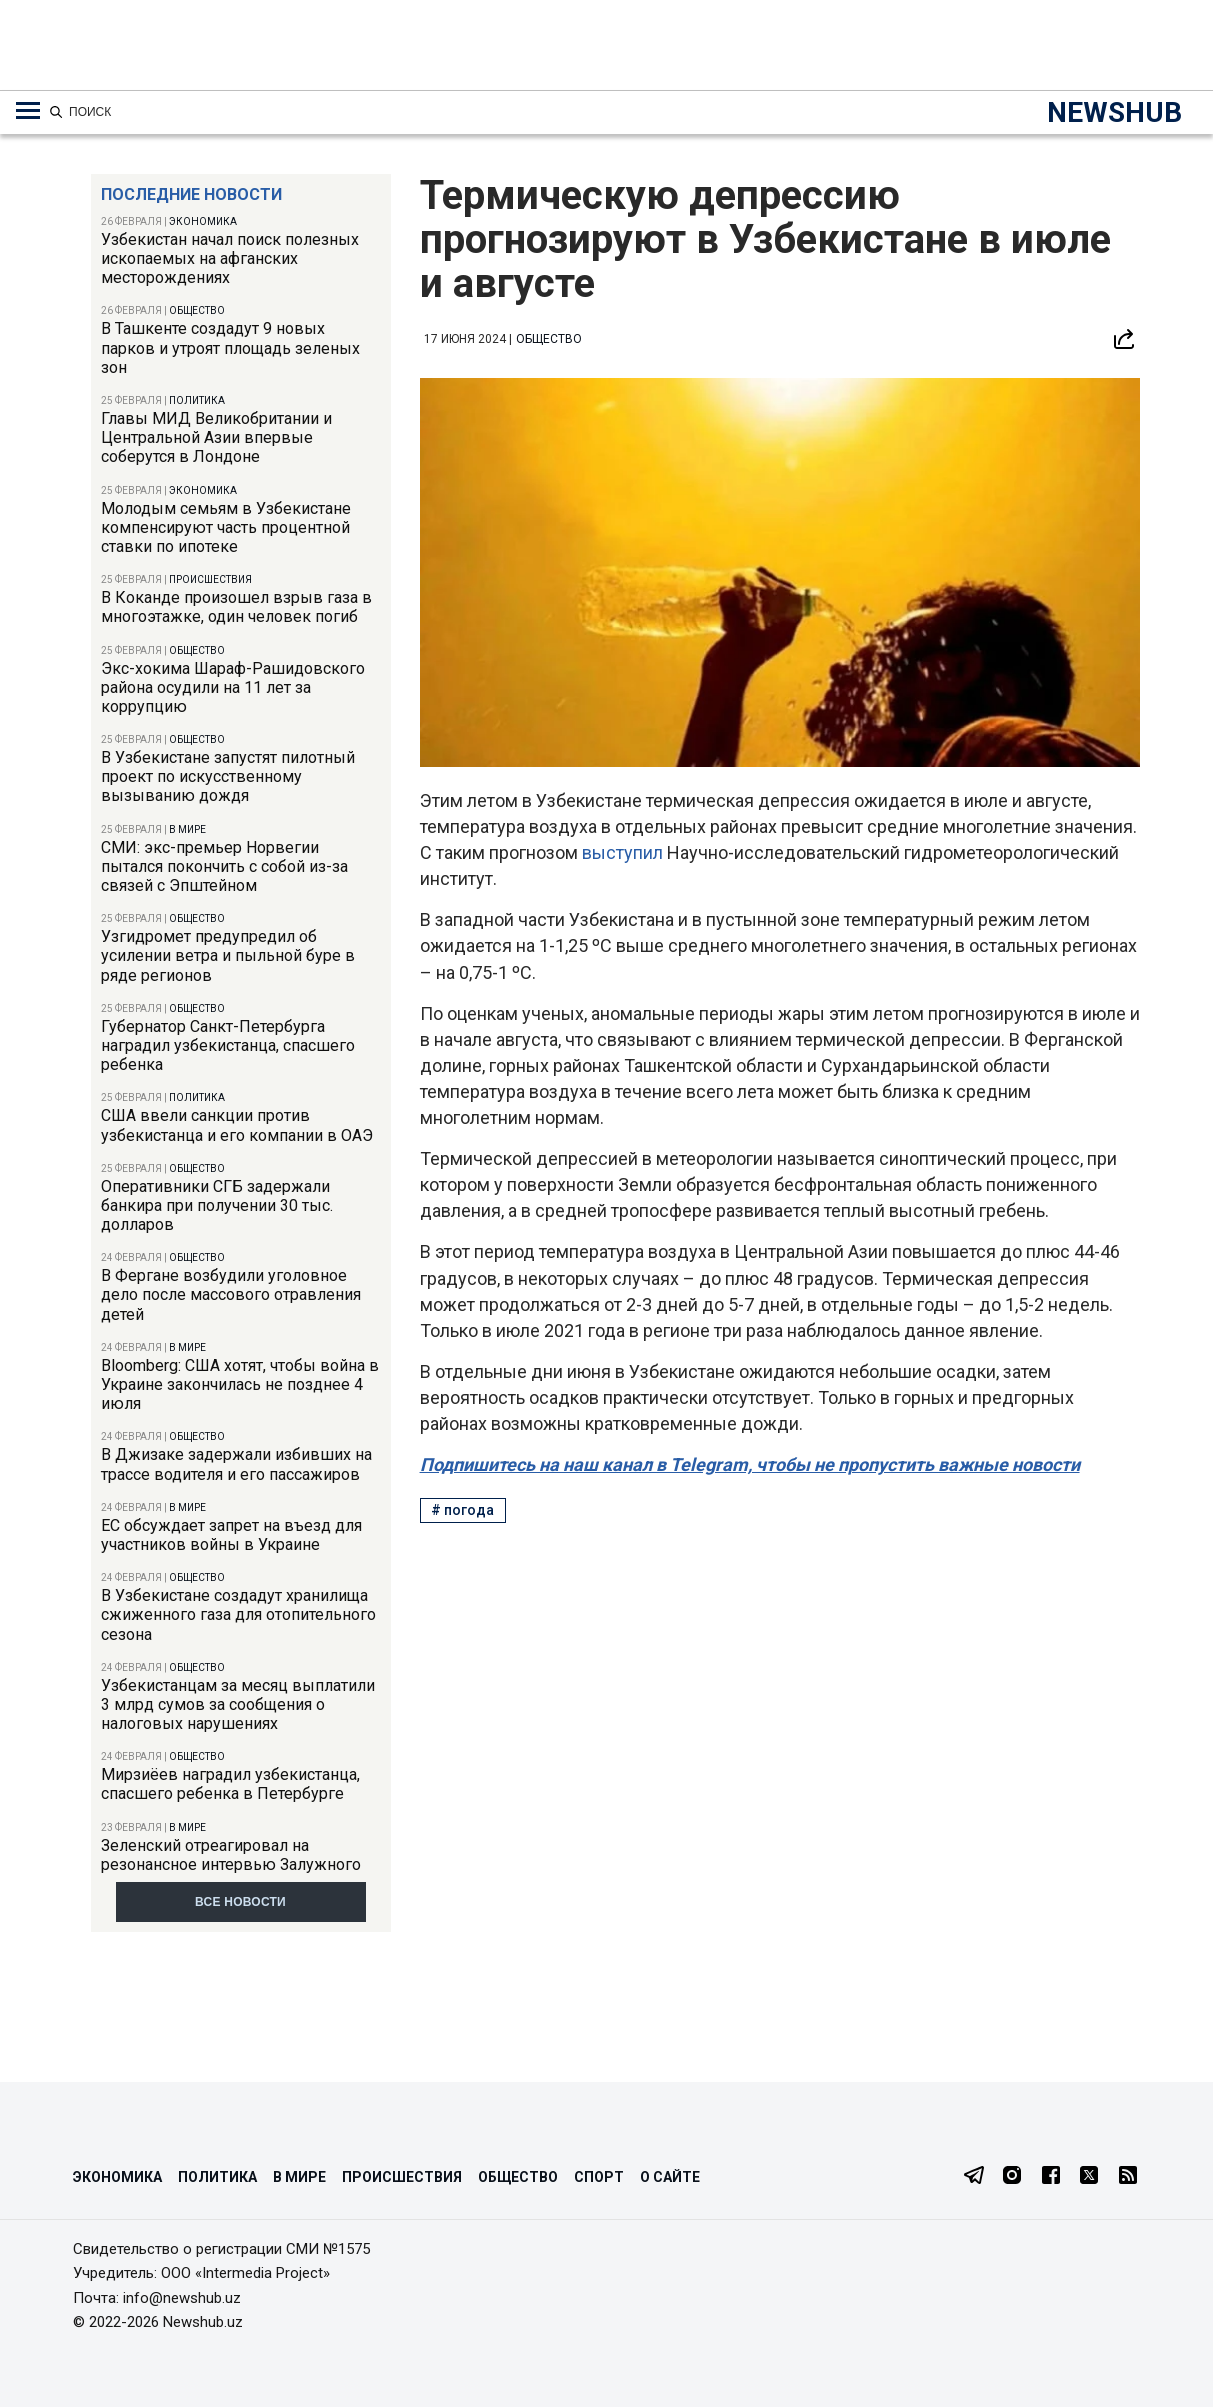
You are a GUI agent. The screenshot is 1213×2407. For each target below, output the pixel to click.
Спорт (599, 2177)
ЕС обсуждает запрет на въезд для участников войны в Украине (231, 1535)
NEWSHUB (1114, 112)
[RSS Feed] (1128, 2177)
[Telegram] (974, 2177)
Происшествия (210, 579)
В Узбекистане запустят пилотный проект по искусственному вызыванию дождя (228, 776)
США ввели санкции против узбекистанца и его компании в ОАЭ (237, 1125)
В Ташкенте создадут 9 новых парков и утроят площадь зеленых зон (230, 347)
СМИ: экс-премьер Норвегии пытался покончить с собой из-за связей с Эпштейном (224, 866)
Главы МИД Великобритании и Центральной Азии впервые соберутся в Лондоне (216, 437)
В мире (187, 829)
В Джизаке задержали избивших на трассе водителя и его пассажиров (236, 1464)
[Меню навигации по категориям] (28, 111)
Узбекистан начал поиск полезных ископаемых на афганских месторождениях (230, 258)
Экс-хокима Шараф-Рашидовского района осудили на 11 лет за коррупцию (233, 687)
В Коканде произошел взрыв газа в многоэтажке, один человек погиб (236, 607)
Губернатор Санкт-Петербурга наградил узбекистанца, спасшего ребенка (228, 1045)
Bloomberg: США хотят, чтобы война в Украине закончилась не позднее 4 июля (240, 1384)
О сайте (670, 2177)
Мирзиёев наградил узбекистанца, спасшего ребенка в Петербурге (230, 1784)
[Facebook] (1051, 2177)
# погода (462, 1510)
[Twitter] (1089, 2177)
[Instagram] (1012, 2177)
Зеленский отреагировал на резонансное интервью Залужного (231, 1855)
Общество (197, 310)
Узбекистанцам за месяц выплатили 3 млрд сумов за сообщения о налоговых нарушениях (238, 1704)
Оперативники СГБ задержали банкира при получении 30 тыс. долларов (217, 1205)
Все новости (240, 1902)
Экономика (203, 221)
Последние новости (191, 194)
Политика (197, 400)
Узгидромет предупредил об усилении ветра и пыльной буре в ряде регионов (228, 955)
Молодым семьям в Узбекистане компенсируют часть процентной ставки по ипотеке (226, 527)
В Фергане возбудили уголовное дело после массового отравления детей (231, 1294)
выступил (624, 852)
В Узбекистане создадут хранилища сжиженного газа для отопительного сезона (238, 1614)
